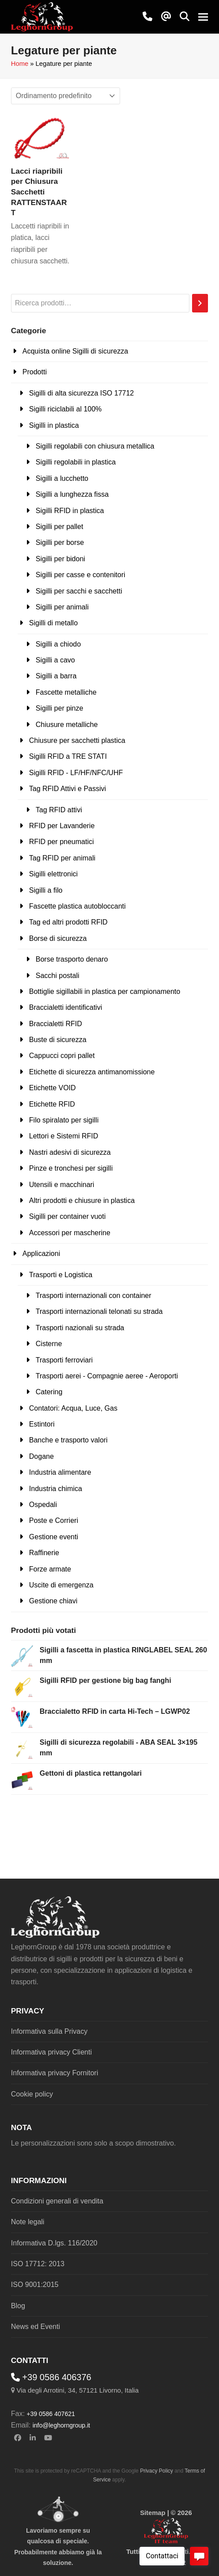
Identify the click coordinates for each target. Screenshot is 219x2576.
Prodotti (35, 372)
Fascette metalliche (66, 692)
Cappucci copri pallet (62, 1055)
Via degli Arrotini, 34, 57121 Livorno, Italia (77, 2390)
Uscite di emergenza (61, 1585)
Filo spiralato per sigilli (63, 1120)
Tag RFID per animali (62, 858)
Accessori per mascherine (69, 1233)
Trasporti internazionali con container (93, 1295)
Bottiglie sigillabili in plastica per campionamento (104, 991)
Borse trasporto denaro (72, 959)
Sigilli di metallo (53, 623)
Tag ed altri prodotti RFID (68, 922)
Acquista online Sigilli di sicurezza (75, 351)
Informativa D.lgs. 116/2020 (54, 2243)
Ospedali (43, 1504)
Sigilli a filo (46, 890)
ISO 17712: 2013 (37, 2264)
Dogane (41, 1456)
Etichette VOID (52, 1088)
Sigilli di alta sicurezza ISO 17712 (81, 393)
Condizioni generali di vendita (57, 2201)
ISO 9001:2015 (35, 2284)
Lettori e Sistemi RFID (63, 1136)
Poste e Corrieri (53, 1520)
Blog (18, 2306)
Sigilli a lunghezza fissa (72, 494)
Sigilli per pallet (59, 526)
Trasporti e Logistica (60, 1274)
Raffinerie (44, 1552)
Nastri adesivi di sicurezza (70, 1152)
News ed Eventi (35, 2326)
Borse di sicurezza (58, 938)
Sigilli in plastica (54, 425)
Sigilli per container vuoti (67, 1216)
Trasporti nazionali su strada (80, 1328)
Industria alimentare (60, 1472)
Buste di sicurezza (58, 1039)
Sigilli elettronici (53, 874)
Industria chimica (55, 1488)
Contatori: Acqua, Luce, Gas (73, 1408)
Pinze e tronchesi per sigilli (71, 1168)
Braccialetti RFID (55, 1023)
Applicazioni (41, 1253)
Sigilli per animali (62, 607)
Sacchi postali (57, 975)
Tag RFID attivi (59, 810)
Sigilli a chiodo (58, 644)
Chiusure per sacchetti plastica (77, 740)
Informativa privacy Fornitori (54, 2073)
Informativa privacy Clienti (51, 2052)
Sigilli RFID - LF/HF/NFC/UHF (76, 772)
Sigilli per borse (60, 542)
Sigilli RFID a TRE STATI (68, 756)
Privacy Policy (156, 2471)
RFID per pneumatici (61, 841)
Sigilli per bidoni (60, 559)
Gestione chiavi (53, 1601)
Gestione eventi (53, 1537)
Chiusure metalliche (67, 724)
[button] (184, 16)
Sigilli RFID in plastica (70, 510)
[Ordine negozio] (65, 96)
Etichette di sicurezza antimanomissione (92, 1072)
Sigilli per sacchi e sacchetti (79, 591)
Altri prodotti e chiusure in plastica (82, 1200)
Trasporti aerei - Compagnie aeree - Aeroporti (107, 1376)
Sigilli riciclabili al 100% (65, 409)
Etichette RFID (52, 1104)
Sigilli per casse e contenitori (80, 574)
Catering (49, 1392)
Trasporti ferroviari (64, 1360)
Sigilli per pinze (59, 708)
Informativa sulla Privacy (49, 2031)
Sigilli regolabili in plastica (76, 462)
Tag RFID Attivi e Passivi (67, 788)
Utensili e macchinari (61, 1184)
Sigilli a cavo (55, 660)
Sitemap (152, 2512)
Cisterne (49, 1343)
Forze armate (50, 1569)
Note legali (28, 2222)
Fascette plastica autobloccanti (77, 906)
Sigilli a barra (56, 676)
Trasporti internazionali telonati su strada (99, 1311)
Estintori (42, 1424)
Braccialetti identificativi (65, 1007)
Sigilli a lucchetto (62, 478)
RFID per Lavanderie (62, 825)
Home (19, 63)
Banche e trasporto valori (68, 1440)
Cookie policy (32, 2094)
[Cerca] (200, 303)
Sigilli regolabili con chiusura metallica (95, 446)
